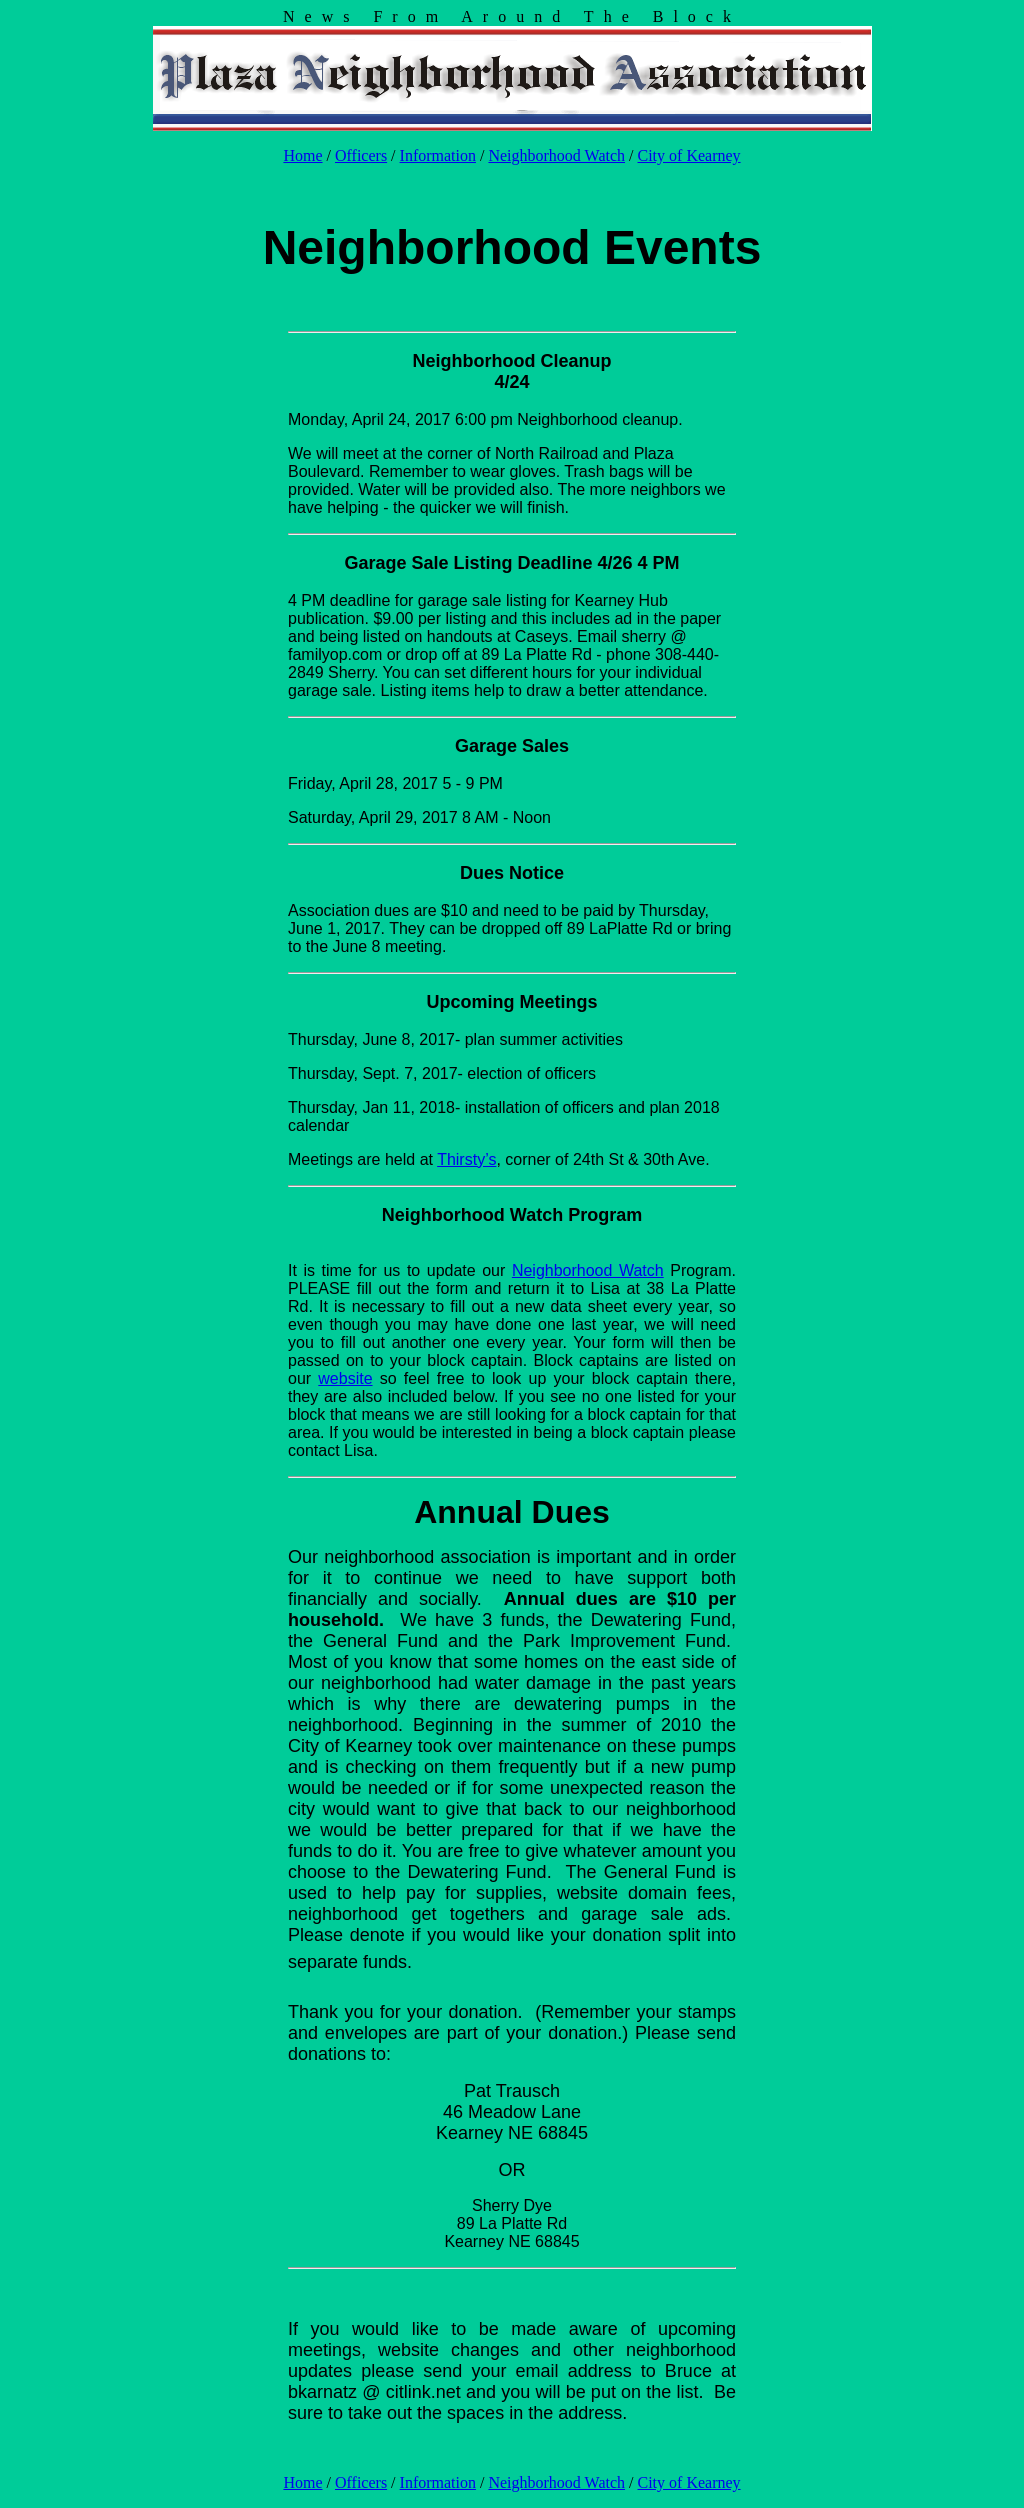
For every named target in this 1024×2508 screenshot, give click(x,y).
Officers (361, 155)
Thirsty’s (466, 1159)
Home (302, 155)
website (345, 1378)
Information (438, 155)
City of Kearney (689, 155)
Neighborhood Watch (556, 155)
